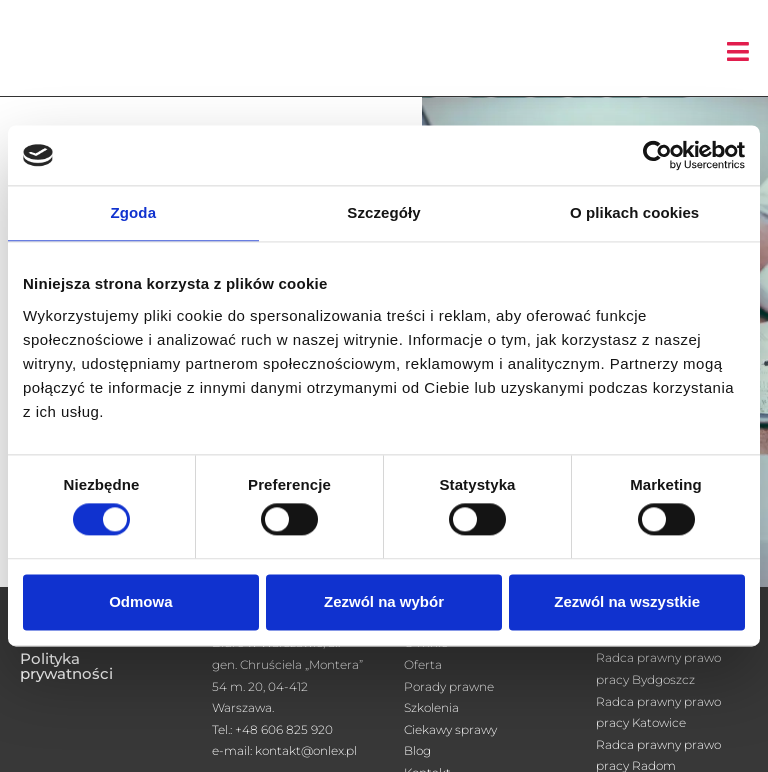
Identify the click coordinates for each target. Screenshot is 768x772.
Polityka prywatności (66, 666)
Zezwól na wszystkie (627, 601)
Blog (417, 750)
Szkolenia (431, 707)
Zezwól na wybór (384, 601)
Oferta (423, 664)
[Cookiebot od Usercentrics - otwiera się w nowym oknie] (657, 155)
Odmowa (140, 601)
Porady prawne (449, 686)
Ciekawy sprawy (450, 729)
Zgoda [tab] (134, 212)
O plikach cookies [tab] (634, 212)
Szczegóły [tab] (383, 212)
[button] (738, 52)
